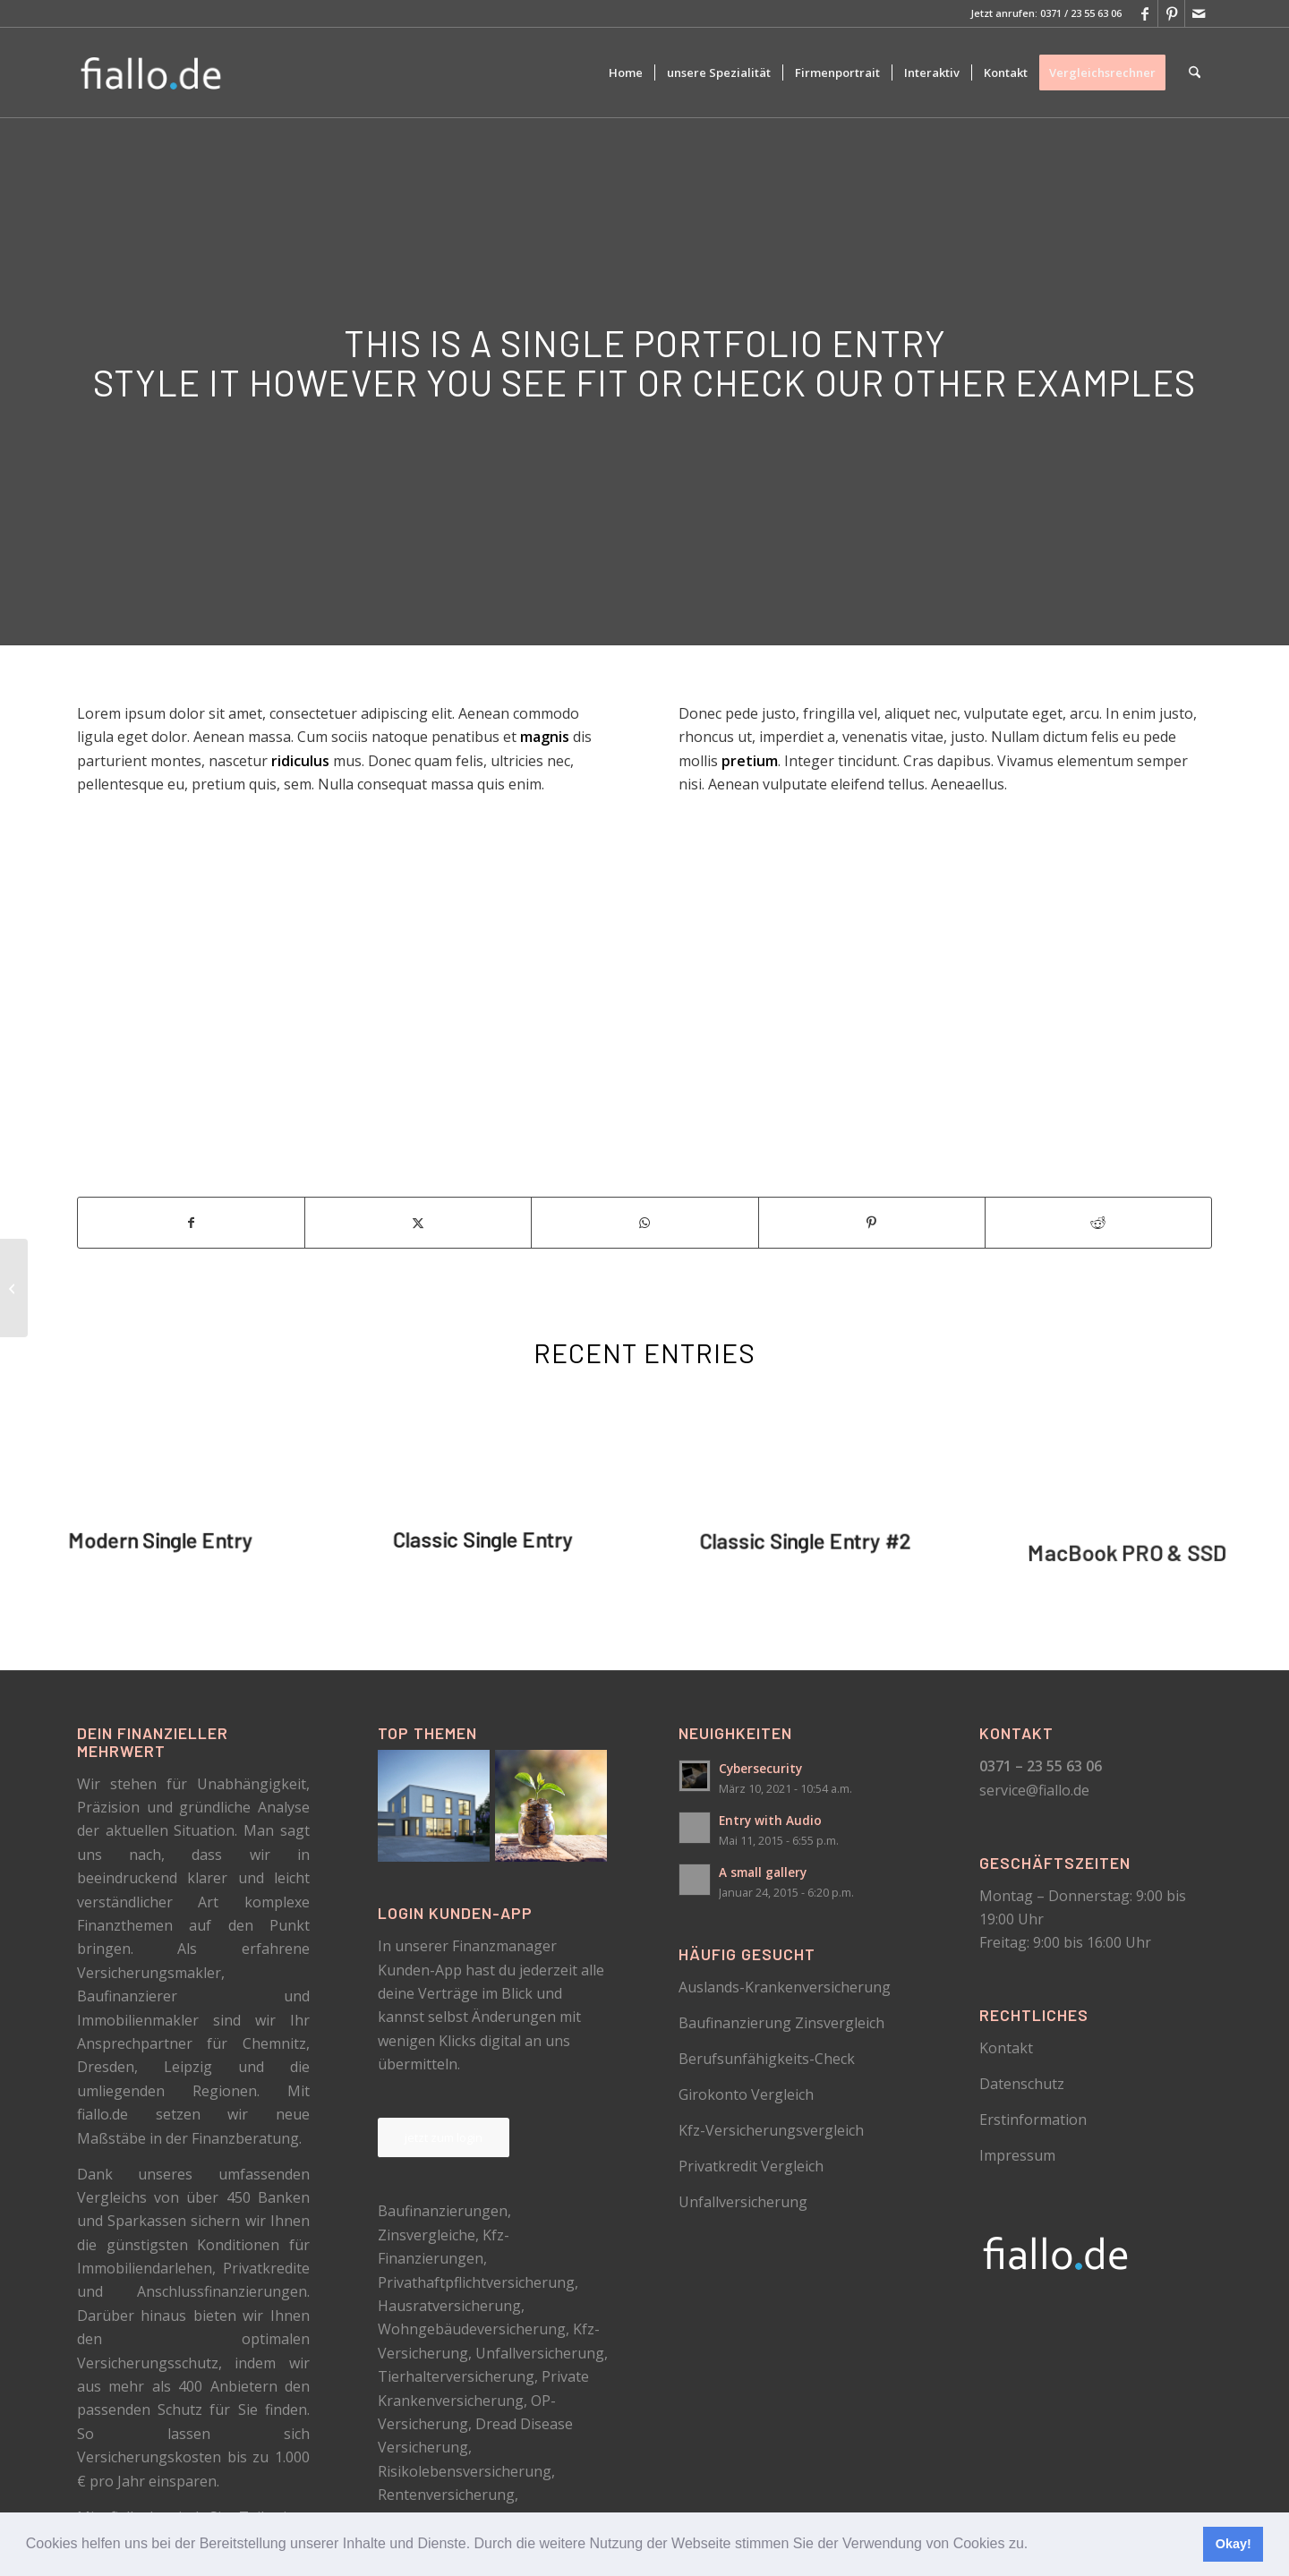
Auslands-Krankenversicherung (785, 1987)
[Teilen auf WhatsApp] (644, 1223)
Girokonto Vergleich (746, 2094)
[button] (1034, 2545)
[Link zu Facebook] (1144, 13)
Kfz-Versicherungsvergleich (771, 2130)
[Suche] (1194, 72)
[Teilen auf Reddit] (1098, 1223)
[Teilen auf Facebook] (191, 1223)
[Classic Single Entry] (14, 1288)
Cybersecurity (760, 1768)
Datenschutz (1021, 2084)
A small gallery (763, 1872)
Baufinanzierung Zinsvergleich (781, 2023)
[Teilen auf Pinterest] (872, 1223)
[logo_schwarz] (152, 72)
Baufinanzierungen (443, 2211)
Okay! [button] (1233, 2544)
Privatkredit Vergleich (751, 2166)
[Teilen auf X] (418, 1223)
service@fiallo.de (1034, 1790)
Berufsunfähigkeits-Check (767, 2058)
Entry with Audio (770, 1820)
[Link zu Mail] (1198, 13)
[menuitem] (625, 72)
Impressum (1017, 2155)
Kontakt (1006, 2048)
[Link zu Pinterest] (1171, 13)
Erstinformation (1033, 2119)
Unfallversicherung (743, 2202)
